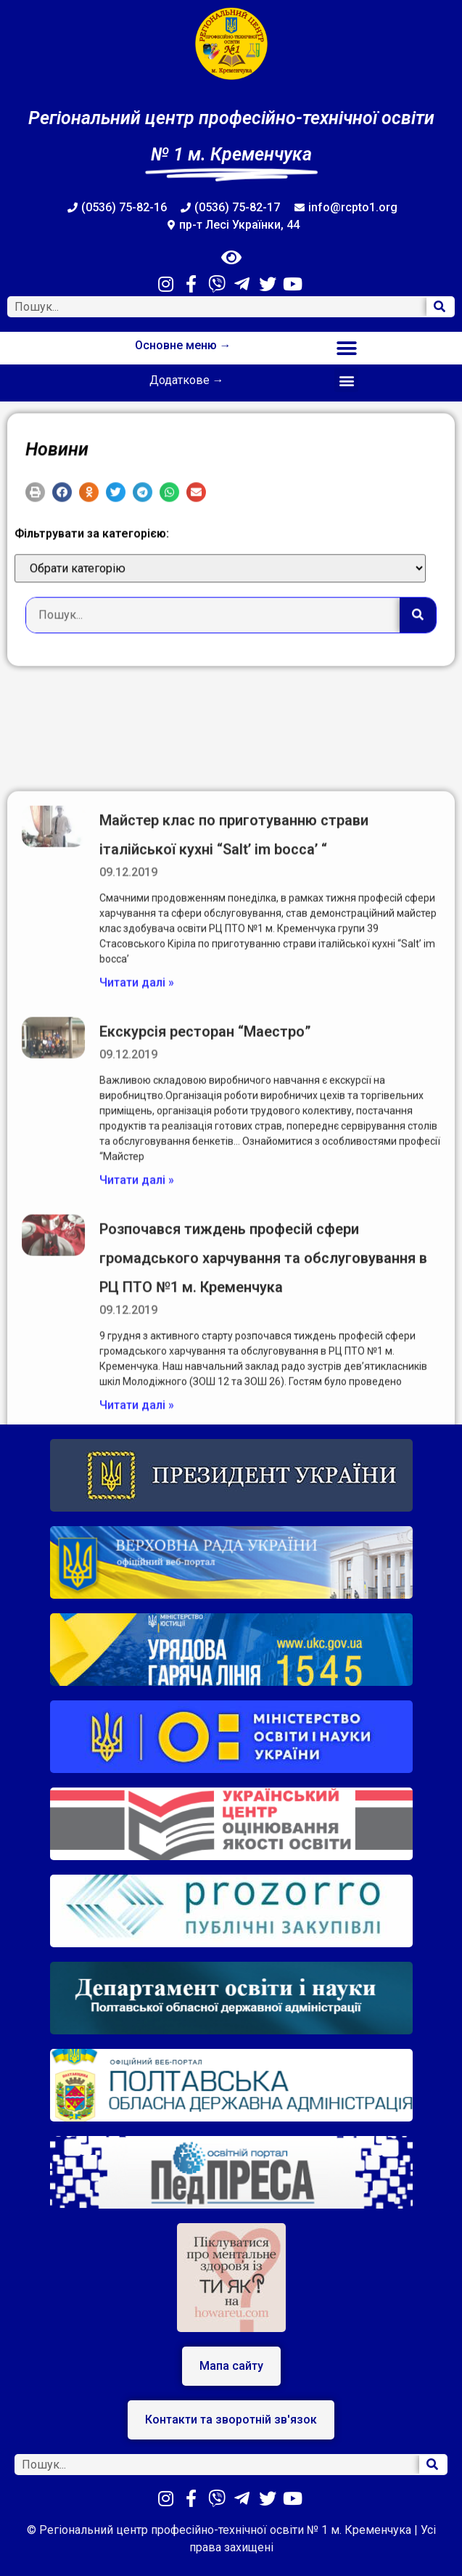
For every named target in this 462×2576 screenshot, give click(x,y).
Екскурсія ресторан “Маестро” (205, 1382)
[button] (346, 348)
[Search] (440, 307)
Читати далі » (136, 1333)
